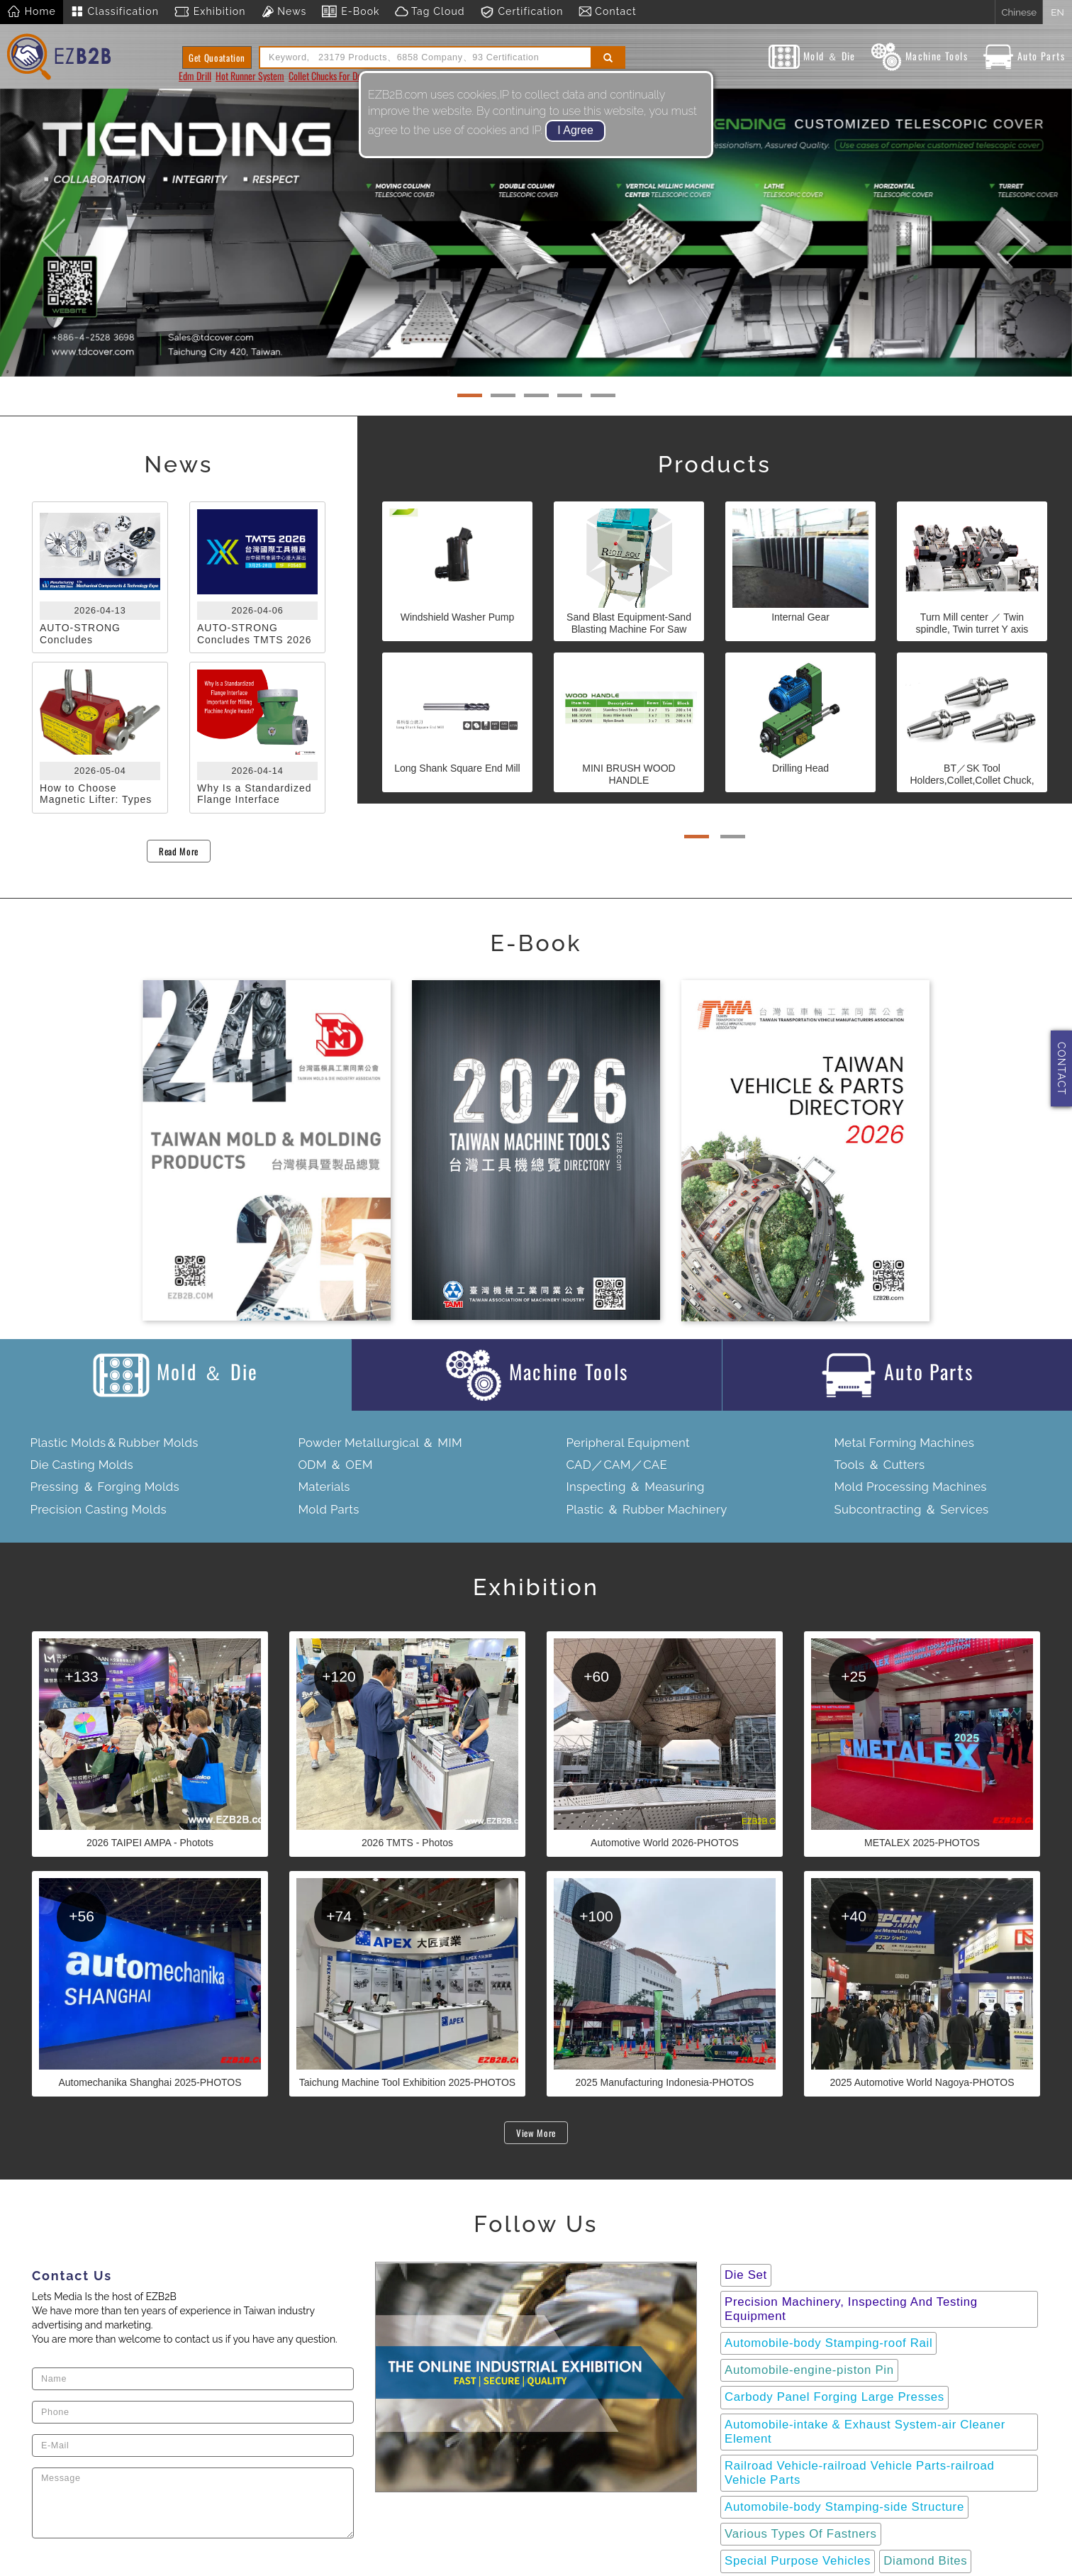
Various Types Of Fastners (801, 2534)
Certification (521, 12)
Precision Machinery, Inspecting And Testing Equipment (851, 2309)
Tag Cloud (429, 12)
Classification (114, 12)
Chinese (1019, 12)
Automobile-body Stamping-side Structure (844, 2507)
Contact (607, 12)
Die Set (746, 2275)
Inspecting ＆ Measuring (635, 1486)
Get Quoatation (217, 57)
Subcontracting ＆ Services (911, 1509)
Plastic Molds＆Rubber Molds (114, 1443)
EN (1057, 12)
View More (536, 2133)
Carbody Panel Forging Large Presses (834, 2397)
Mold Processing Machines (910, 1486)
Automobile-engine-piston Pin (809, 2370)
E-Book (349, 12)
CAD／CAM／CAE (616, 1465)
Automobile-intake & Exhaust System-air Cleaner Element (865, 2431)
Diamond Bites (925, 2560)
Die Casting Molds (81, 1465)
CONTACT (1061, 1068)
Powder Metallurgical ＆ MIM (380, 1443)
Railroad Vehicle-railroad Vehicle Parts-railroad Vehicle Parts (860, 2473)
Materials (324, 1486)
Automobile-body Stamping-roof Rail (828, 2343)
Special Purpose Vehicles (798, 2560)
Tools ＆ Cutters (879, 1465)
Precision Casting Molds (98, 1509)
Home (31, 12)
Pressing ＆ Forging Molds (104, 1486)
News (283, 12)
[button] (53, 233)
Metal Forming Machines (904, 1443)
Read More (179, 851)
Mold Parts (328, 1509)
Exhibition (209, 12)
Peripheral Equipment (628, 1443)
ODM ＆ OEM (335, 1465)
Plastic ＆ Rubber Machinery (646, 1509)
